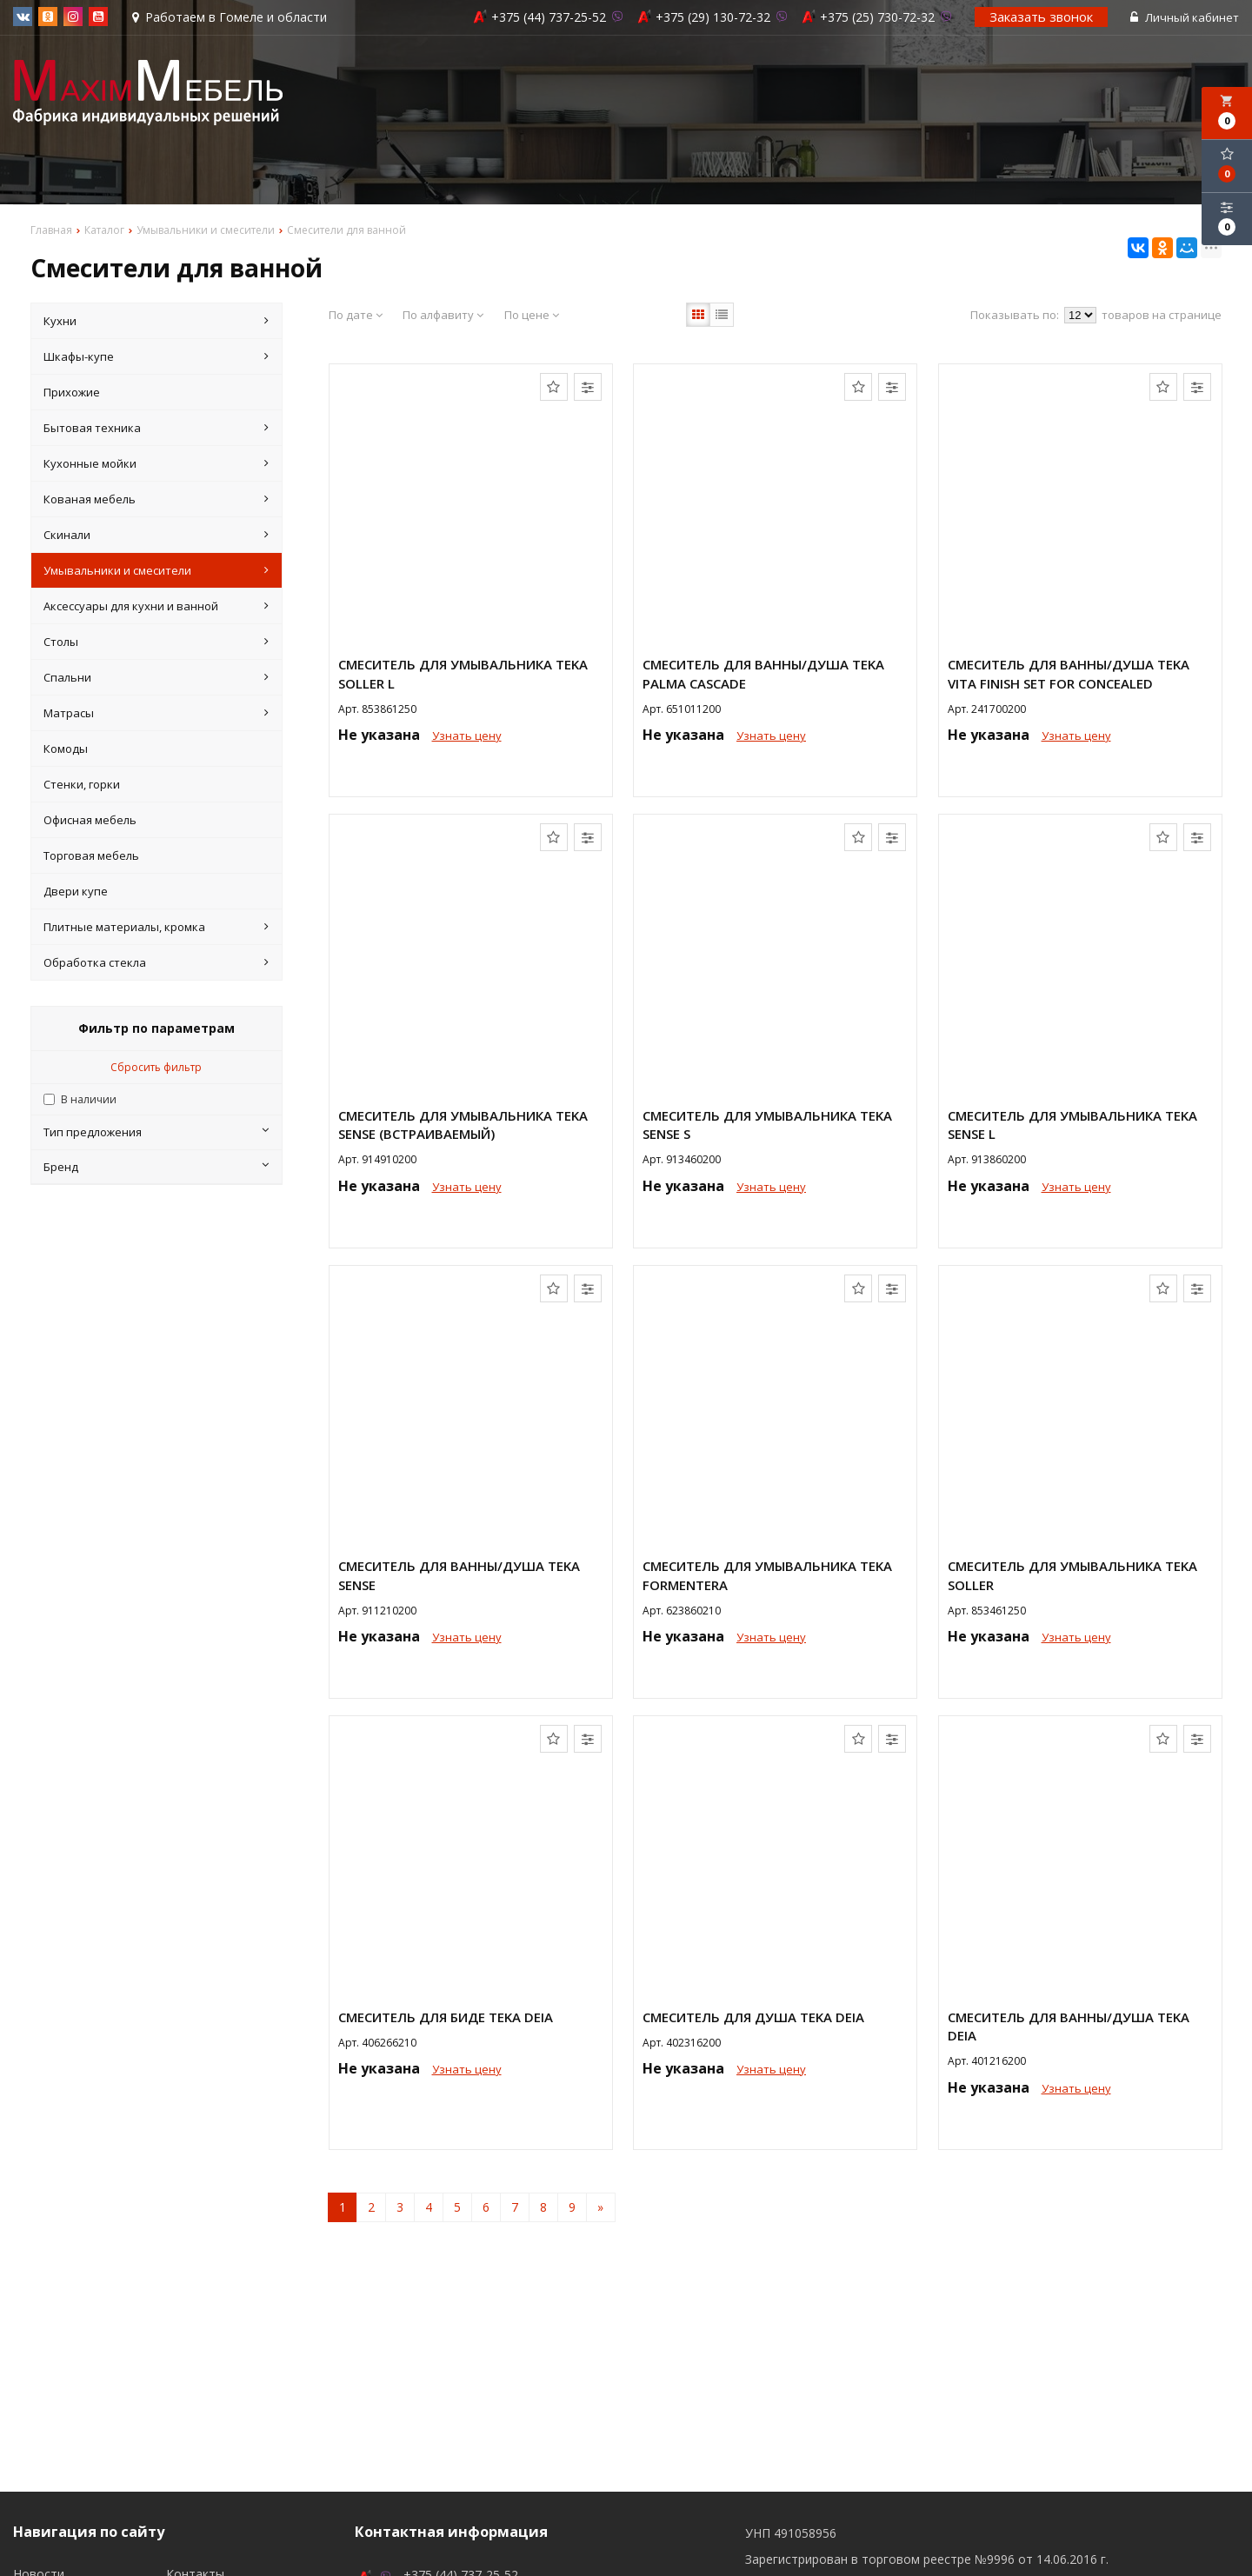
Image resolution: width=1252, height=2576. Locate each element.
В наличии (89, 1099)
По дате (356, 315)
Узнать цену (467, 735)
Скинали (156, 534)
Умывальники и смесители (156, 570)
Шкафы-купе (156, 356)
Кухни (156, 320)
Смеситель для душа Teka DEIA (753, 2017)
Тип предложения (156, 1132)
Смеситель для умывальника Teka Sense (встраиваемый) (463, 1124)
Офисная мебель (90, 820)
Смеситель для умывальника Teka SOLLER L (463, 673)
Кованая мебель (156, 499)
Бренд (156, 1167)
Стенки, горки (81, 784)
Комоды (65, 748)
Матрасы (156, 713)
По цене (531, 315)
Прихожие (71, 392)
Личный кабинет (1184, 17)
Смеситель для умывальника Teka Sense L (1072, 1124)
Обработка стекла (156, 962)
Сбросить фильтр (156, 1067)
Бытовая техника (156, 427)
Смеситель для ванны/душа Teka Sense (459, 1575)
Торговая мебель (91, 855)
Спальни (156, 677)
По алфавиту (443, 315)
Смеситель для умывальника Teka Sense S (767, 1124)
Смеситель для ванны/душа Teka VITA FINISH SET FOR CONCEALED (1068, 673)
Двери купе (75, 891)
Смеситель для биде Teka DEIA (445, 2017)
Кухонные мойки (156, 463)
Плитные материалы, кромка (156, 926)
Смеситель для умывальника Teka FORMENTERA (767, 1575)
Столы (156, 641)
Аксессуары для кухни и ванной (156, 606)
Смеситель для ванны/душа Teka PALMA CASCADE (763, 673)
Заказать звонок (1041, 16)
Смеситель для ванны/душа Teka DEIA (1068, 2026)
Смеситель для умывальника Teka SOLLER (1072, 1575)
